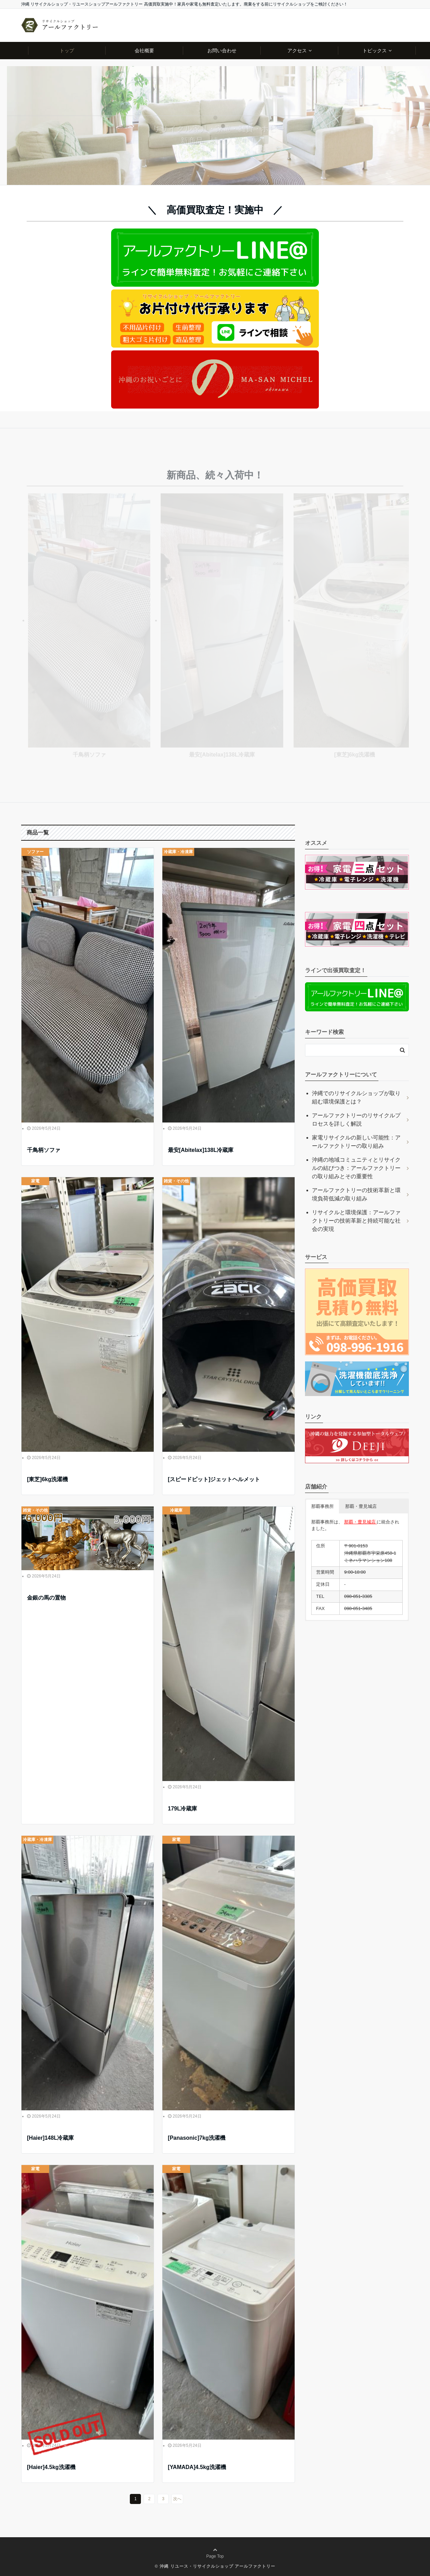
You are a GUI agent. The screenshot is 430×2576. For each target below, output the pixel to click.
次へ (177, 2498)
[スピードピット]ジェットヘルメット (214, 1479)
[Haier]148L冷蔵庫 (50, 2138)
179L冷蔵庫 (182, 1809)
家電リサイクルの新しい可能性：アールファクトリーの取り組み (356, 1142)
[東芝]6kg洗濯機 (47, 1479)
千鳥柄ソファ (43, 1150)
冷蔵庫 (176, 1510)
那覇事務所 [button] (322, 1506)
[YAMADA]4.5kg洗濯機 (197, 2467)
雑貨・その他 (176, 1181)
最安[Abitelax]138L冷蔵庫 (200, 1150)
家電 (35, 1181)
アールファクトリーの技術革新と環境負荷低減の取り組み (356, 1194)
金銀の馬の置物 (46, 1598)
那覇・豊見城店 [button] (361, 1506)
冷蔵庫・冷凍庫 (178, 851)
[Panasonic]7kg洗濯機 (196, 2138)
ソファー (35, 851)
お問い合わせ (221, 50)
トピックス (374, 50)
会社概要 (144, 50)
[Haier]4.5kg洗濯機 (51, 2467)
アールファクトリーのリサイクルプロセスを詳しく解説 (356, 1119)
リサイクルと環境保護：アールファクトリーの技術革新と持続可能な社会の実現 (356, 1220)
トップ (67, 50)
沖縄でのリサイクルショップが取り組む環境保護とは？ (356, 1097)
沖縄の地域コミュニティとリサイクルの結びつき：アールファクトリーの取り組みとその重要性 (356, 1168)
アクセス (297, 50)
